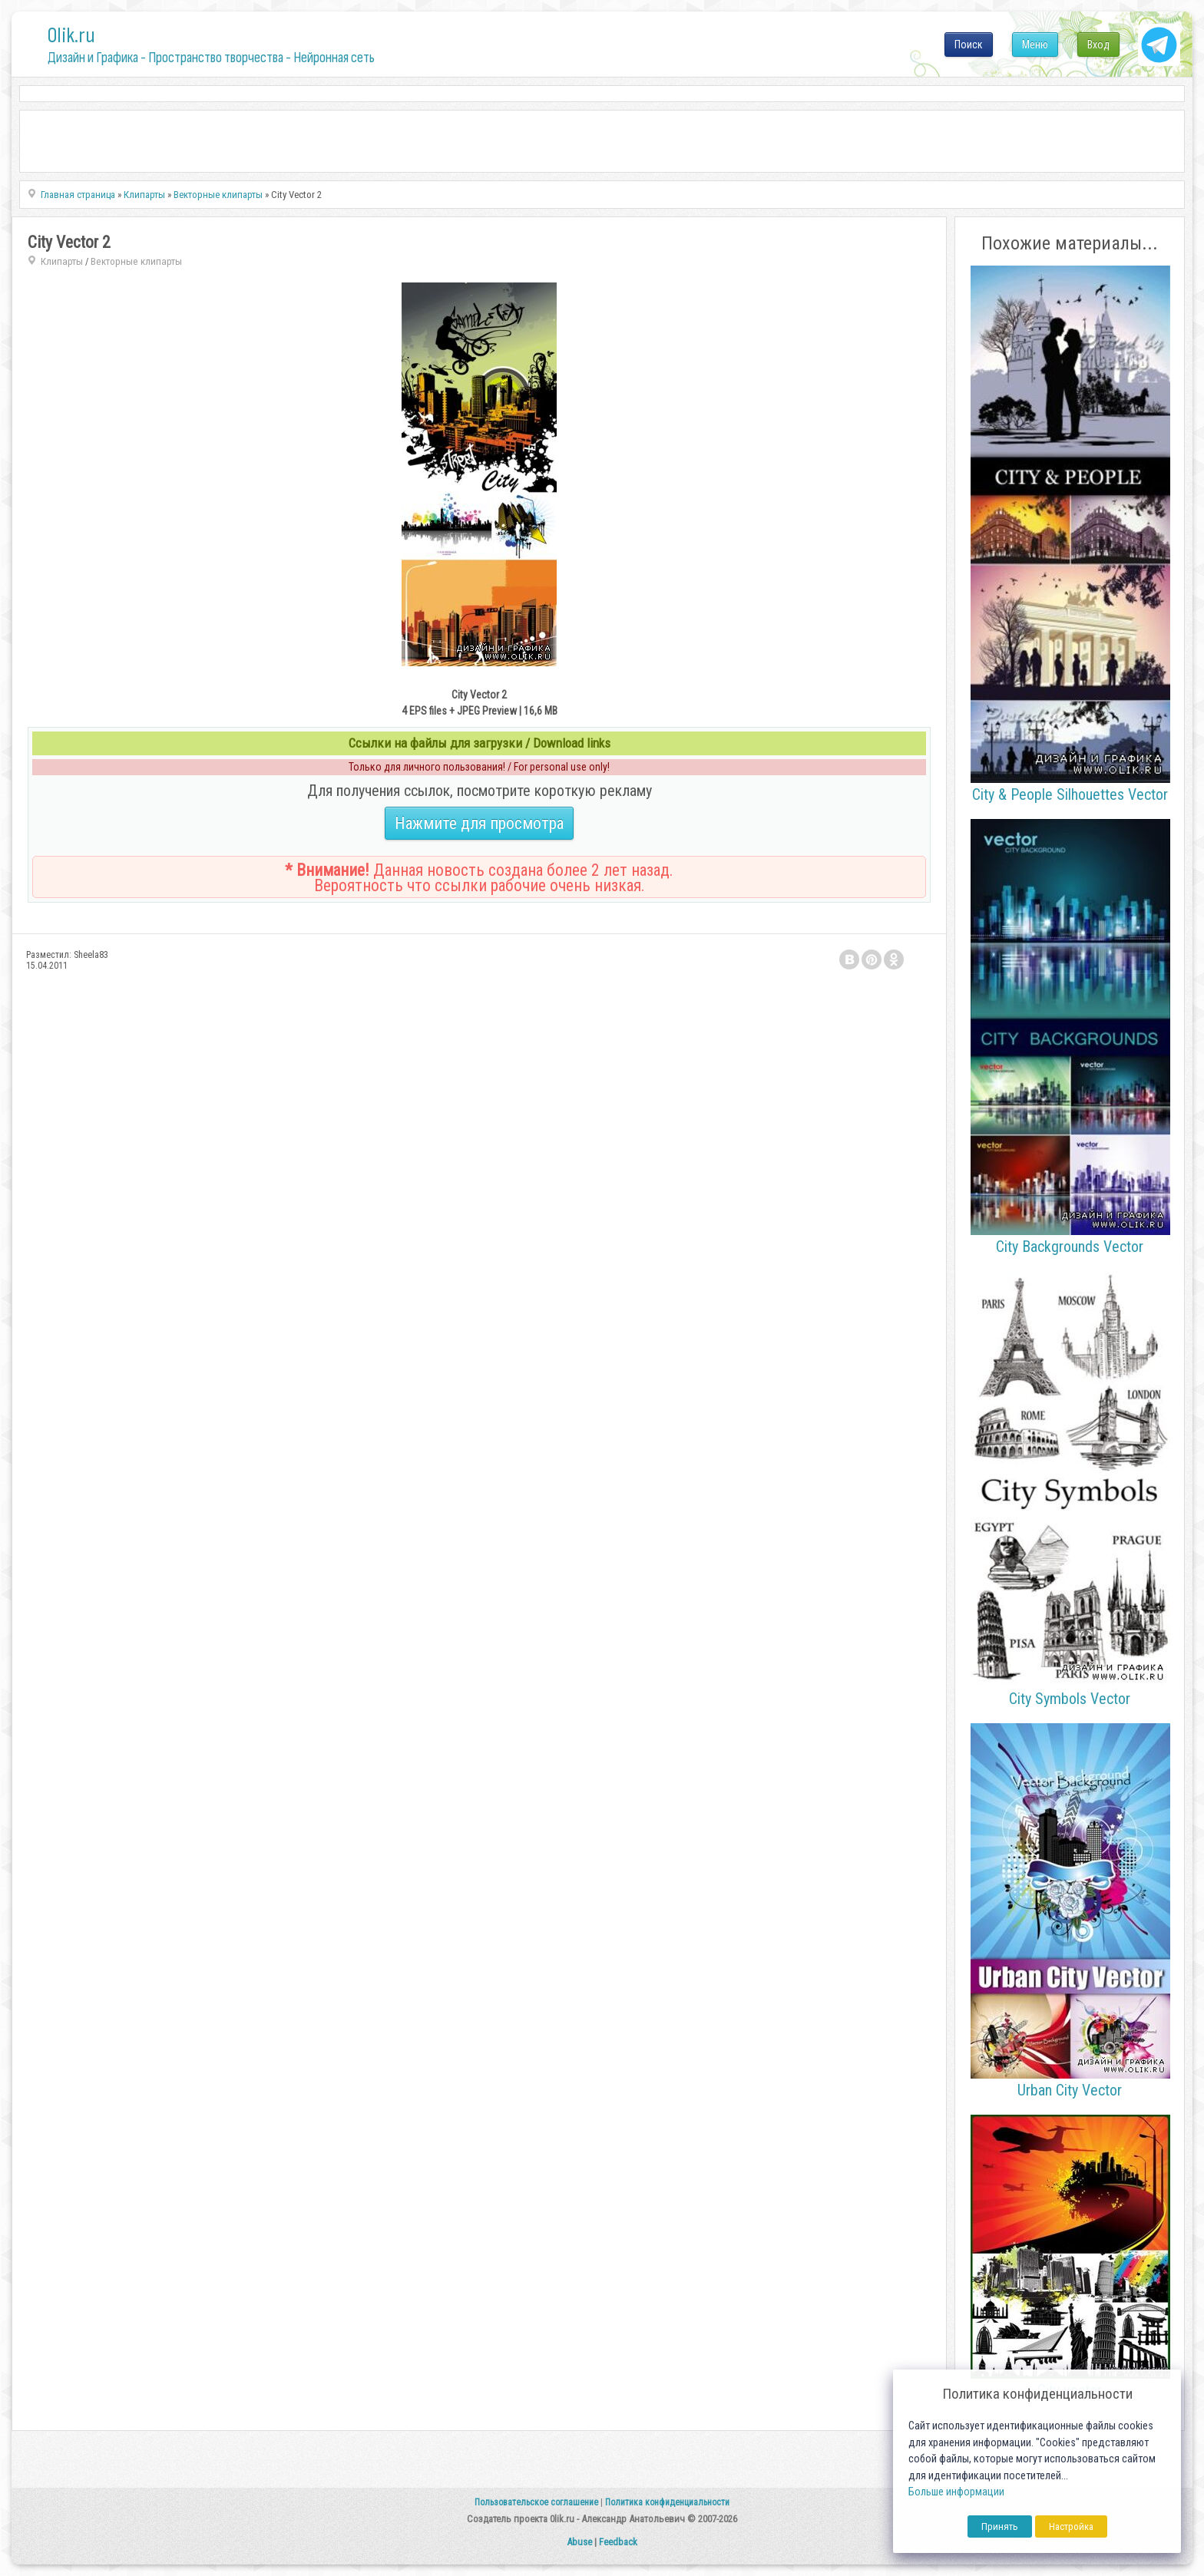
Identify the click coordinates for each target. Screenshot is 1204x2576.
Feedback (618, 2542)
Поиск (968, 44)
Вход (1098, 44)
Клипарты (62, 261)
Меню (1035, 44)
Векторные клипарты (136, 261)
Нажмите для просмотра (479, 823)
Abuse (579, 2542)
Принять (999, 2526)
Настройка (1071, 2526)
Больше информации (956, 2491)
